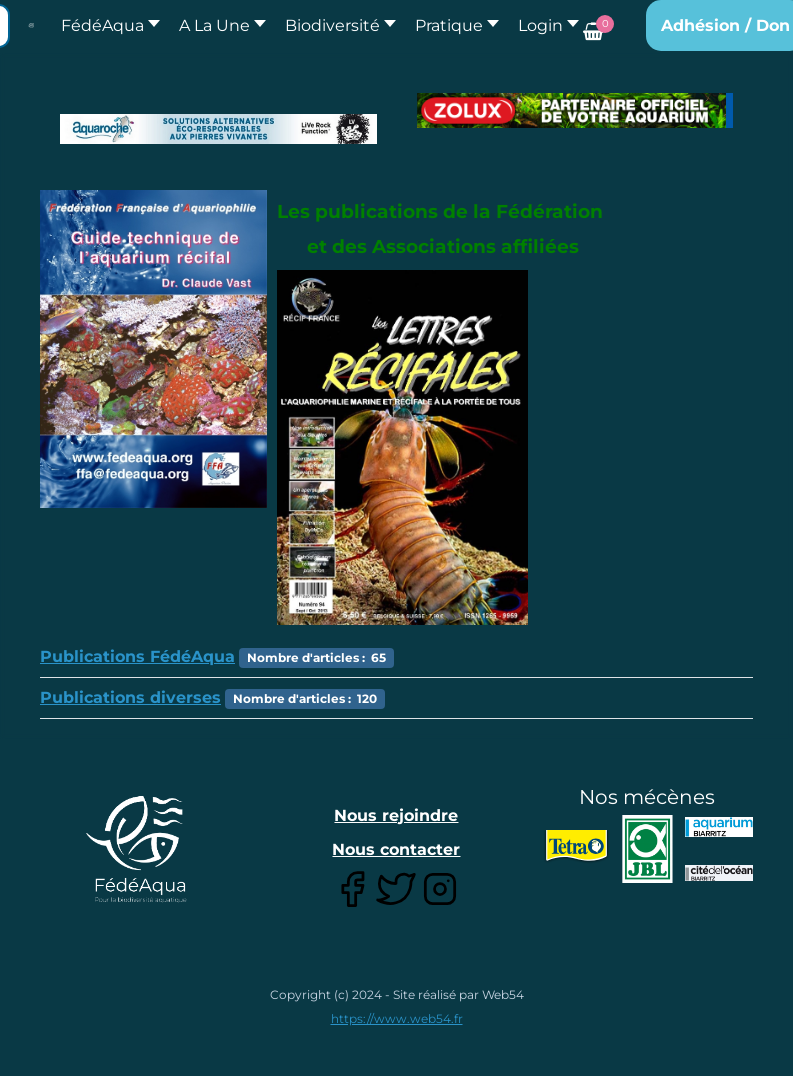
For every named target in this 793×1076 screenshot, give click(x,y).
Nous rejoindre (396, 815)
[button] (217, 25)
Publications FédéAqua (137, 656)
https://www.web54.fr (397, 1018)
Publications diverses (130, 697)
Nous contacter (396, 849)
